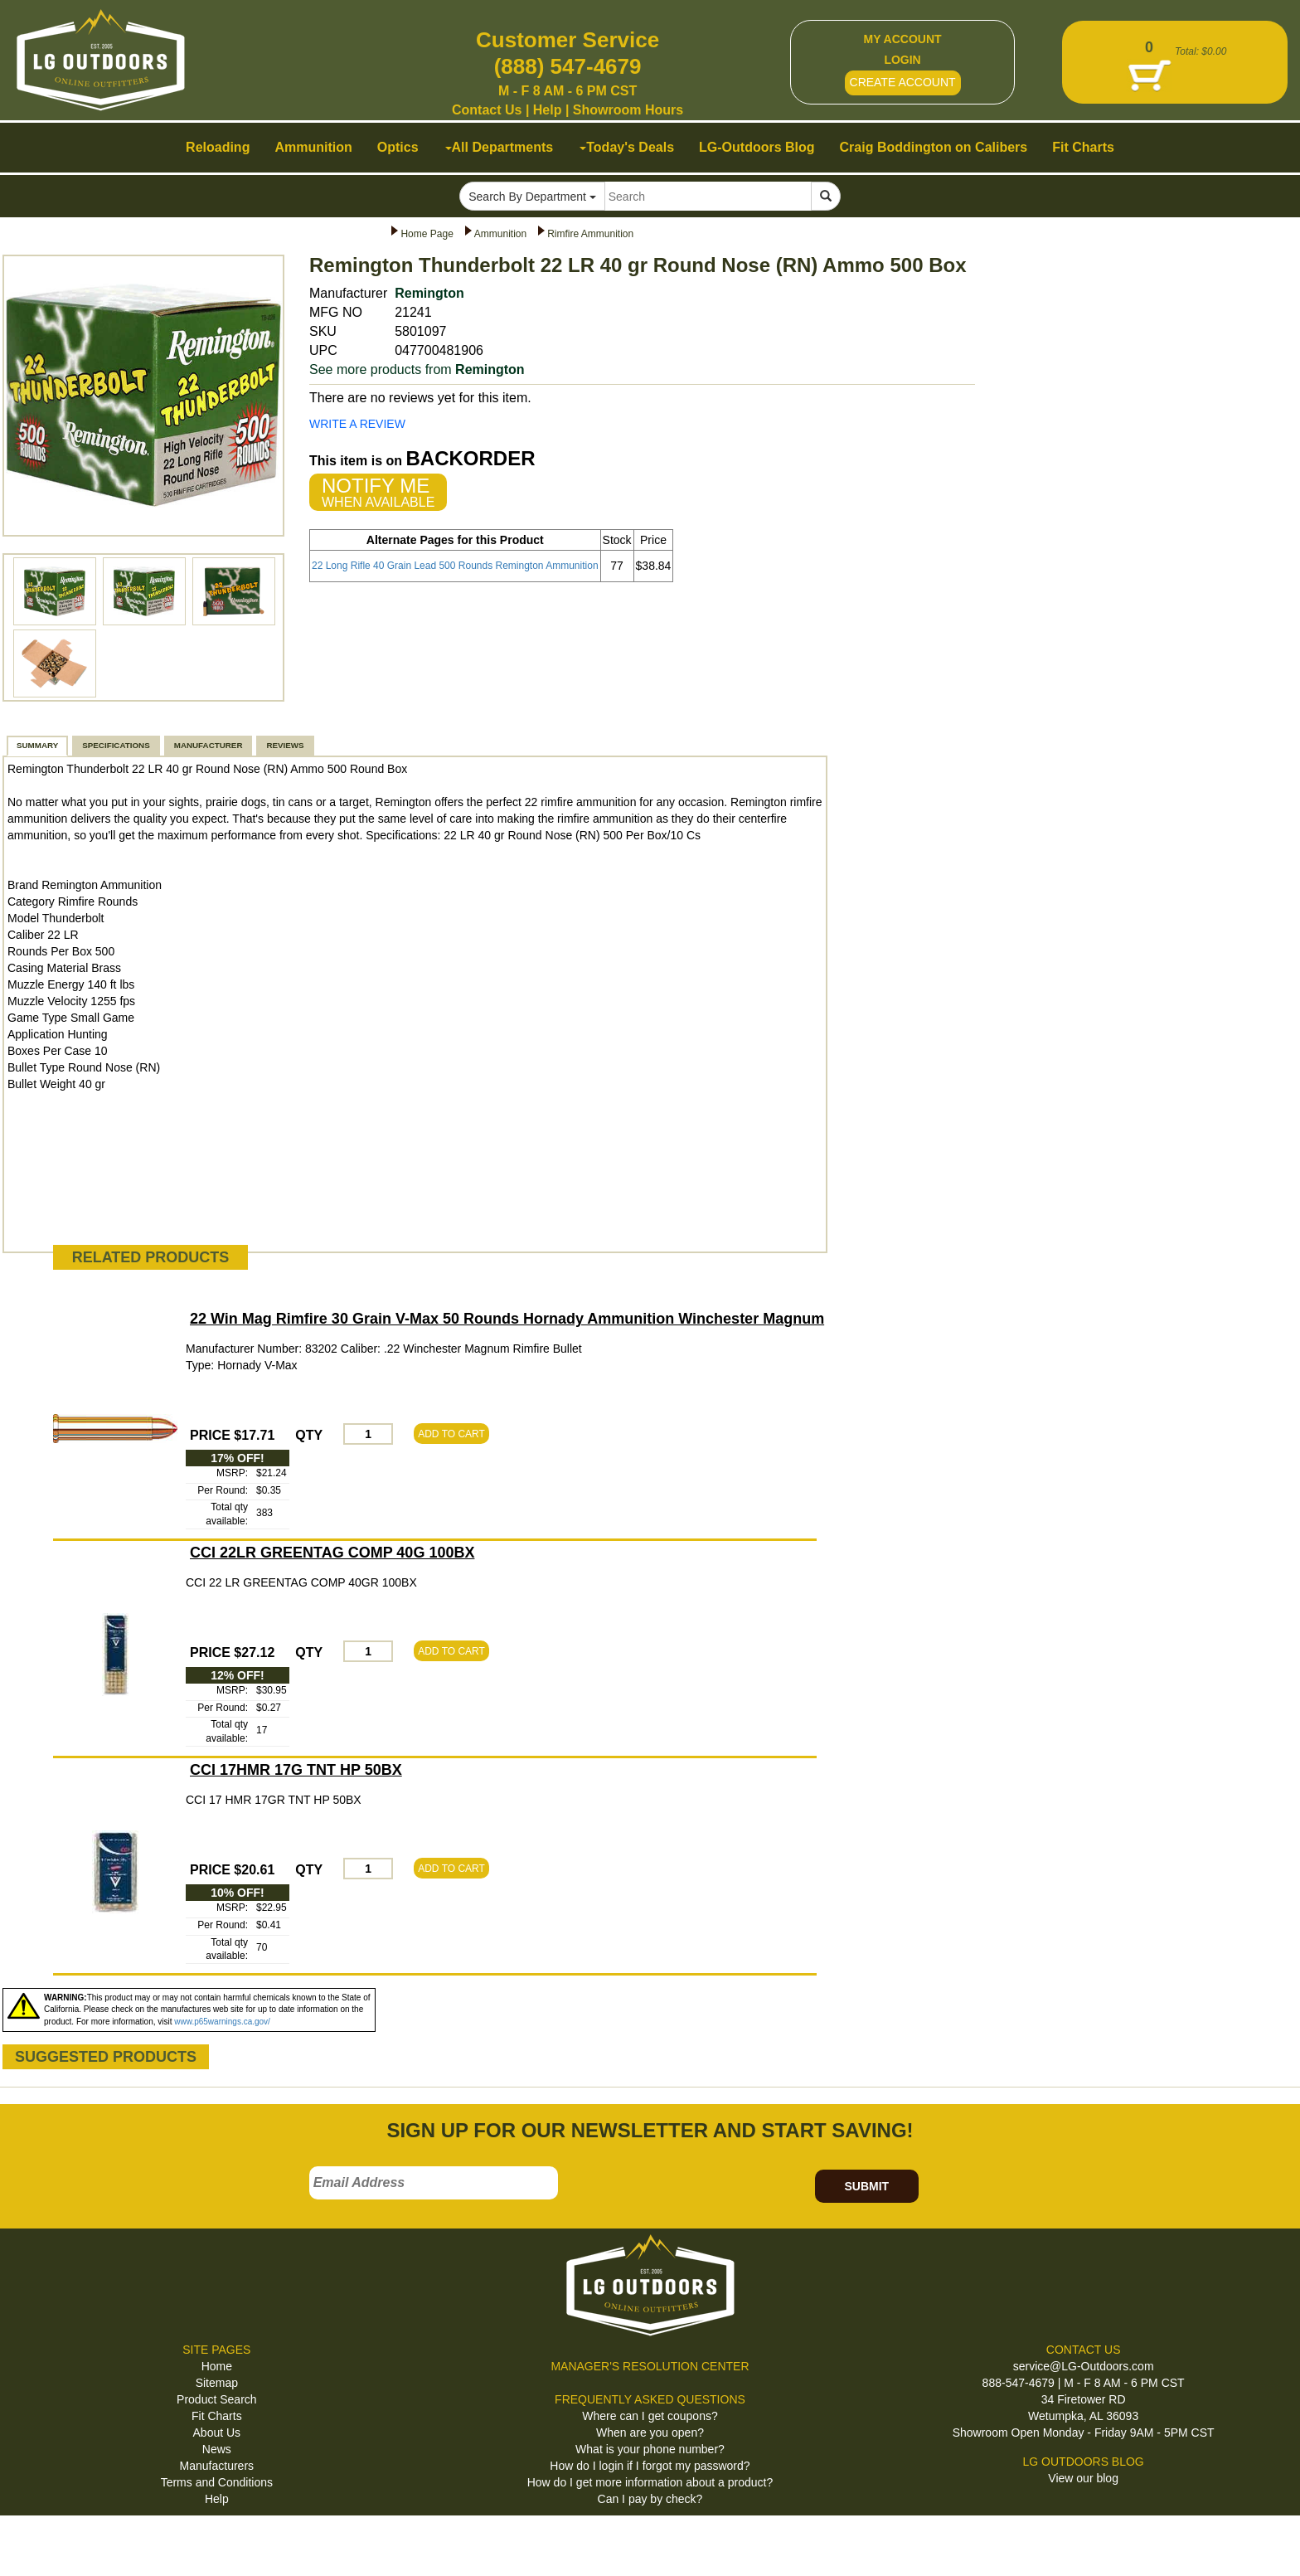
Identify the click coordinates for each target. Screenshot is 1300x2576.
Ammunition (500, 234)
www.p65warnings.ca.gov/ (222, 2021)
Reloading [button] (218, 147)
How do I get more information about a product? (650, 2482)
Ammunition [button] (313, 147)
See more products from (417, 369)
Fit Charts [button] (1083, 147)
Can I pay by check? (650, 2499)
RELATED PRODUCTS (151, 1257)
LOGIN (902, 59)
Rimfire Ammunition (590, 234)
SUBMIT (866, 2186)
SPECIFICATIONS (115, 745)
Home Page (426, 234)
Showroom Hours (628, 110)
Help (547, 110)
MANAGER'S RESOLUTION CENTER (650, 2366)
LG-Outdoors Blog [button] (757, 147)
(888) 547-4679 (568, 66)
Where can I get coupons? (649, 2416)
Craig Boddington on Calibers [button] (934, 147)
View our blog (1083, 2478)
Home (216, 2366)
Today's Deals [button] (627, 147)
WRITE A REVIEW (357, 423)
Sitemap (217, 2382)
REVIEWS (284, 745)
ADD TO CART (451, 1434)
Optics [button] (398, 147)
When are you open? (650, 2432)
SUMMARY (37, 745)
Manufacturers (217, 2465)
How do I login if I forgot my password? (649, 2465)
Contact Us (486, 110)
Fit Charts (217, 2416)
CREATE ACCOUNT (903, 82)
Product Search (217, 2399)
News (216, 2449)
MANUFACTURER (208, 745)
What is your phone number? (650, 2449)
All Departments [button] (499, 147)
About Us (217, 2432)
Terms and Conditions (217, 2482)
